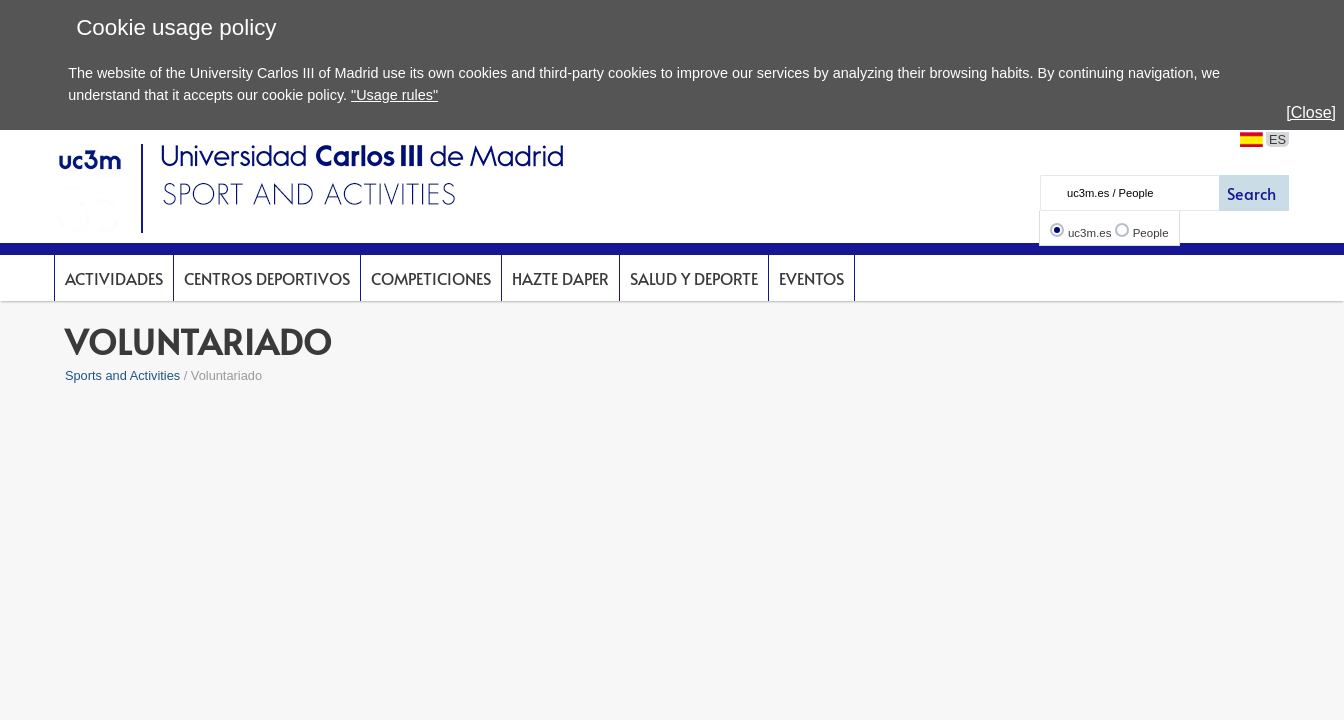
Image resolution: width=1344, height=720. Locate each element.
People (1151, 233)
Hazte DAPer (560, 278)
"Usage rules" (394, 95)
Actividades (114, 278)
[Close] (1311, 112)
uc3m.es (1090, 233)
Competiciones (431, 278)
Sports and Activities (122, 375)
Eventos (811, 278)
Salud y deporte (694, 278)
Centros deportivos (267, 278)
